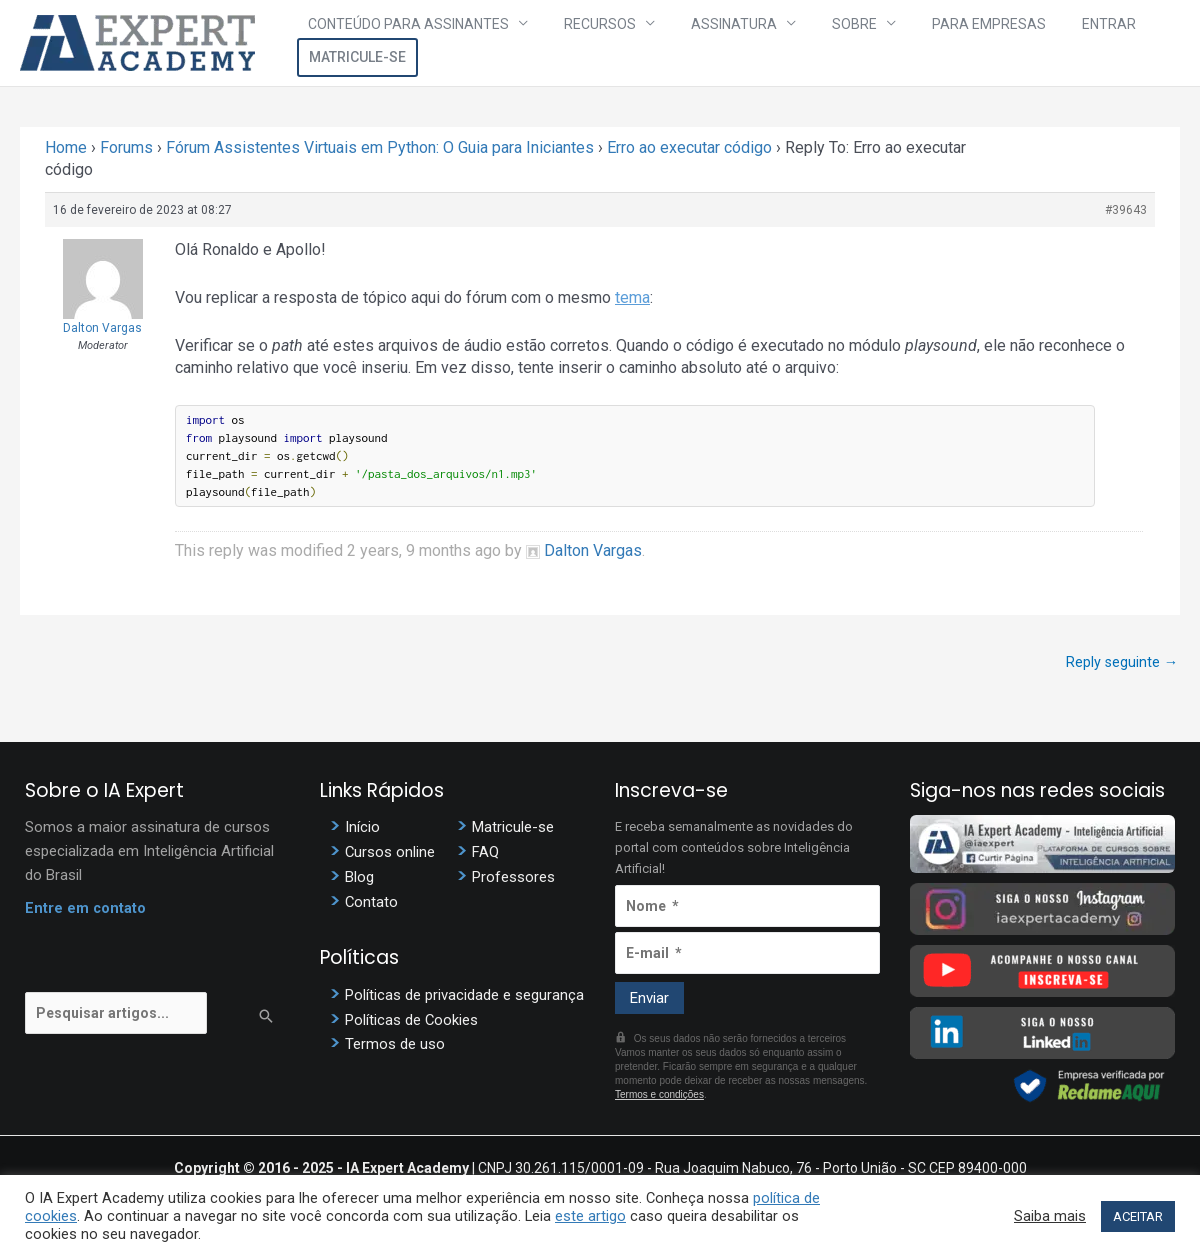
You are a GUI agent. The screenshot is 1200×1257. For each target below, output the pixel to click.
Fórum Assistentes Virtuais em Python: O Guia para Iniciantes (380, 147)
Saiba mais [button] (1050, 1216)
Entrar (1017, 43)
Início (362, 830)
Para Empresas (917, 43)
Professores (513, 880)
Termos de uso (395, 1049)
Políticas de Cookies (412, 1024)
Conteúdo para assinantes (416, 43)
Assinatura (702, 43)
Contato (372, 905)
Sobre (802, 43)
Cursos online (390, 855)
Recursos (588, 43)
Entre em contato (86, 911)
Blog (359, 880)
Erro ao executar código (689, 147)
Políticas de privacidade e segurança (464, 999)
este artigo (590, 1216)
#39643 (1126, 210)
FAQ (485, 855)
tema (632, 297)
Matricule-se (1119, 43)
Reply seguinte (1121, 662)
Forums (126, 147)
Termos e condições (659, 1095)
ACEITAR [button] (1138, 1216)
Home (66, 147)
